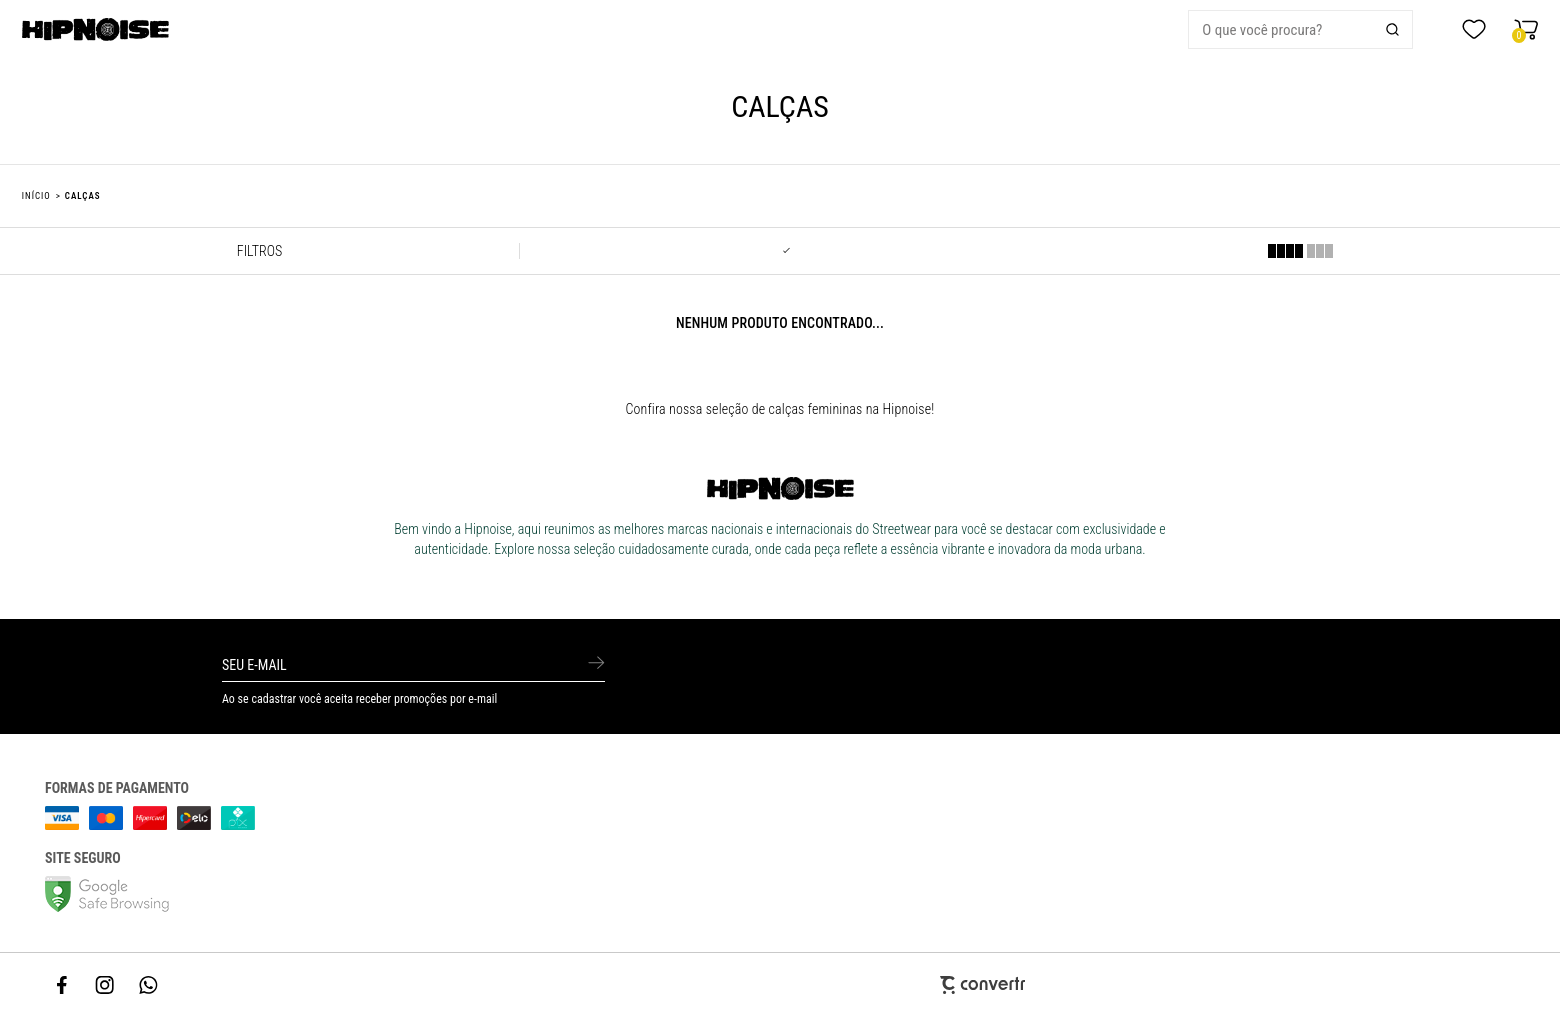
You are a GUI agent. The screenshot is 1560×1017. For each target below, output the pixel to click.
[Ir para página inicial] (36, 196)
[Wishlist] (1474, 30)
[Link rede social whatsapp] (149, 985)
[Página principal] (158, 29)
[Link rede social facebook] (63, 985)
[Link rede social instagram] (106, 985)
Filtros (259, 251)
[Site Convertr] (780, 984)
